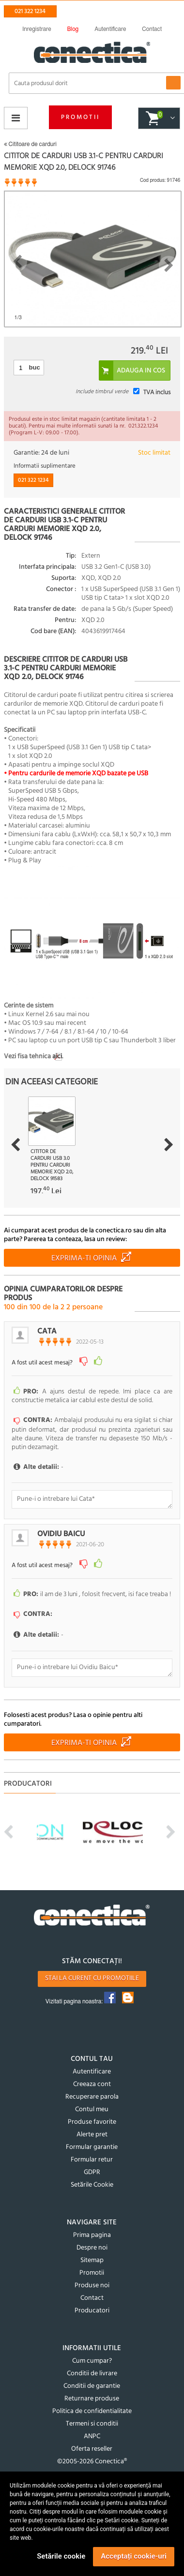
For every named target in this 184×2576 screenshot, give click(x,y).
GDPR (92, 2172)
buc (34, 367)
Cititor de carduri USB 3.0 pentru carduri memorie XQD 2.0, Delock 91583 (52, 1165)
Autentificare (92, 2071)
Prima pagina (92, 2235)
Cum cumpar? (92, 2361)
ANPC (92, 2436)
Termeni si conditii (92, 2423)
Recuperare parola (92, 2096)
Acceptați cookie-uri (134, 2556)
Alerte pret (92, 2134)
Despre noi (92, 2247)
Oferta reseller (91, 2449)
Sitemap (92, 2260)
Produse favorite (92, 2122)
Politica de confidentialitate (92, 2411)
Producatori (92, 2310)
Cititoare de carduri (30, 144)
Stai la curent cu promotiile (92, 1978)
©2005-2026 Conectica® (92, 2461)
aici (57, 1056)
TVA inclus (156, 392)
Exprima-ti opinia (84, 1258)
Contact (92, 2298)
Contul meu (91, 2109)
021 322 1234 (30, 11)
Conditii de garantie (91, 2386)
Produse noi (92, 2285)
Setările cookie (61, 2556)
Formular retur (92, 2159)
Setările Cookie (92, 2185)
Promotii (80, 117)
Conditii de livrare (92, 2373)
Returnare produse (91, 2398)
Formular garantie (92, 2147)
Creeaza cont (92, 2084)
